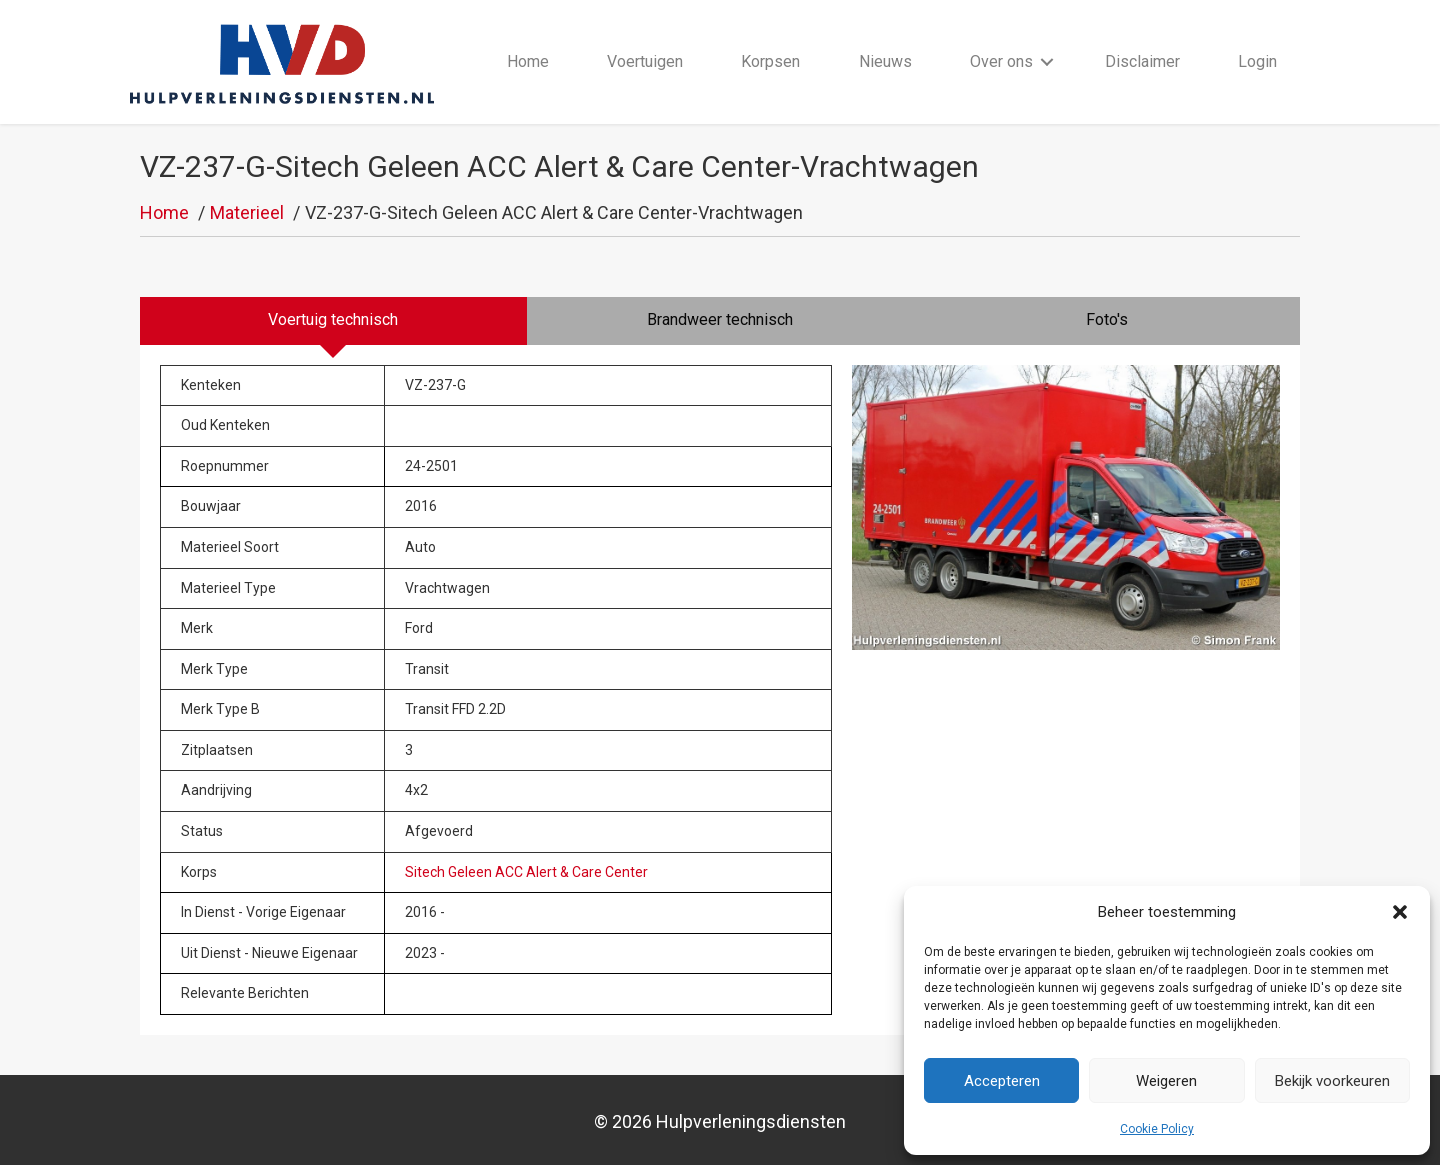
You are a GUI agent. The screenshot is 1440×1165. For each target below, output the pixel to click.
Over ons (1001, 61)
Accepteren (1002, 1081)
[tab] (333, 321)
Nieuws (885, 61)
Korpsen (770, 61)
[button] (1400, 912)
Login (1257, 61)
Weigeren (1166, 1081)
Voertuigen (645, 61)
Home (528, 61)
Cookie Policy (1157, 1129)
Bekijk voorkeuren (1332, 1081)
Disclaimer (1142, 61)
